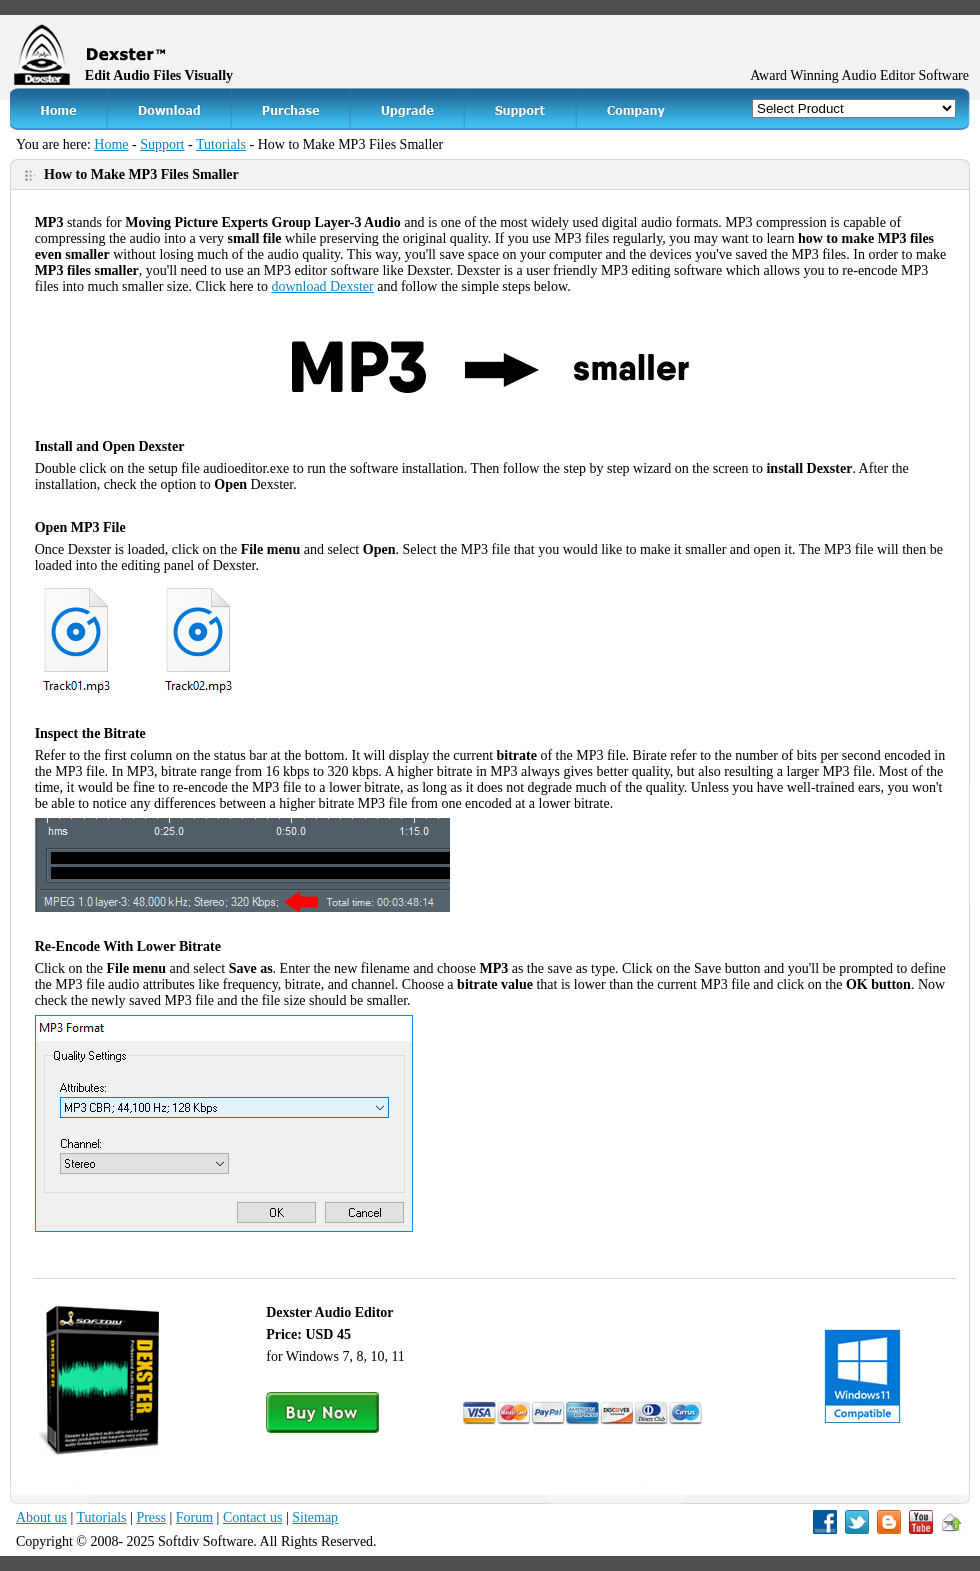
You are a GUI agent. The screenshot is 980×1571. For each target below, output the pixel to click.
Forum (194, 1517)
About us (41, 1517)
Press (151, 1517)
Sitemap (315, 1517)
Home (111, 144)
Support (162, 144)
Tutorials (221, 144)
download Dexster (322, 286)
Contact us (253, 1517)
